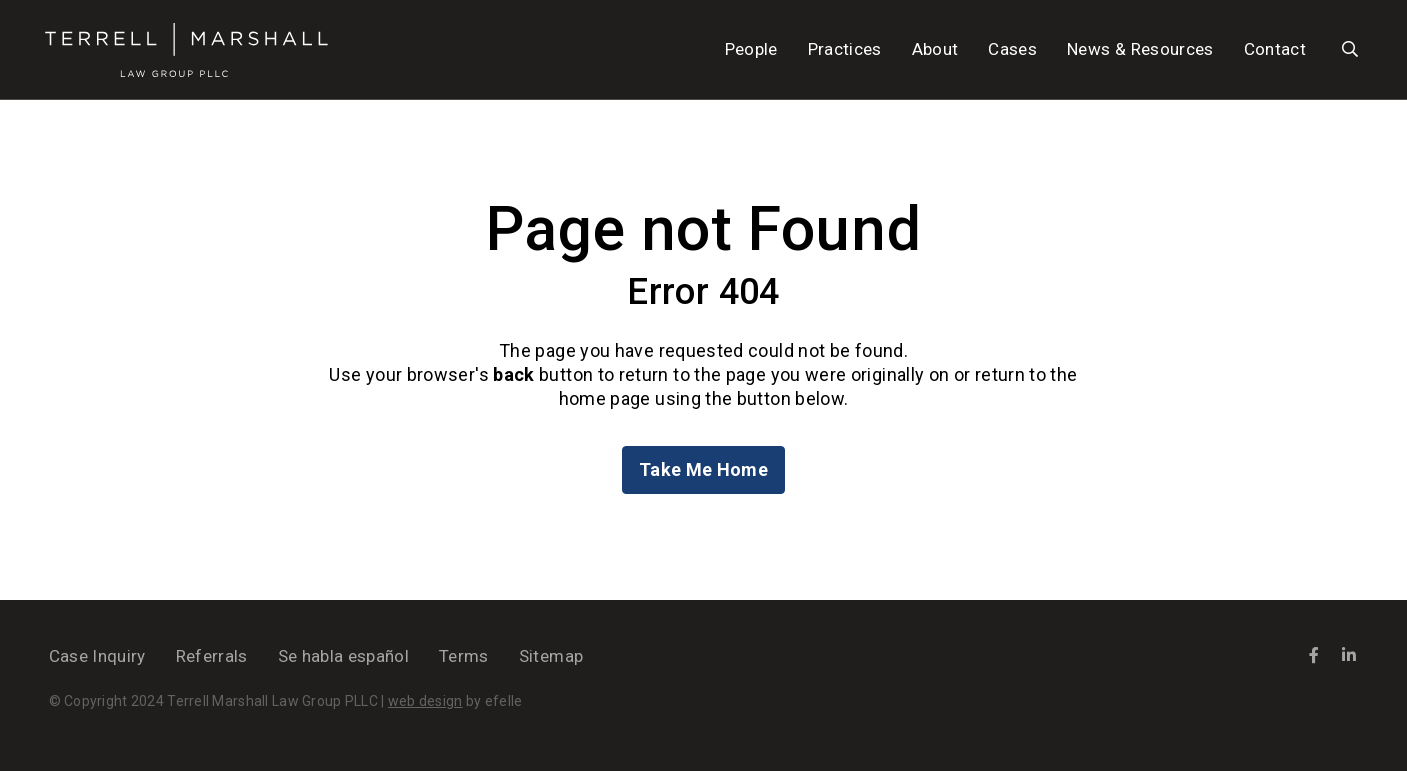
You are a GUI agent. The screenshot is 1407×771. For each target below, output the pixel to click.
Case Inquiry (97, 656)
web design (425, 701)
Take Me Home (703, 469)
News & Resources (1140, 49)
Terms (464, 656)
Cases (1012, 49)
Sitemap (551, 656)
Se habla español (343, 656)
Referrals (212, 656)
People (751, 49)
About (935, 49)
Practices (845, 49)
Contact (1275, 49)
